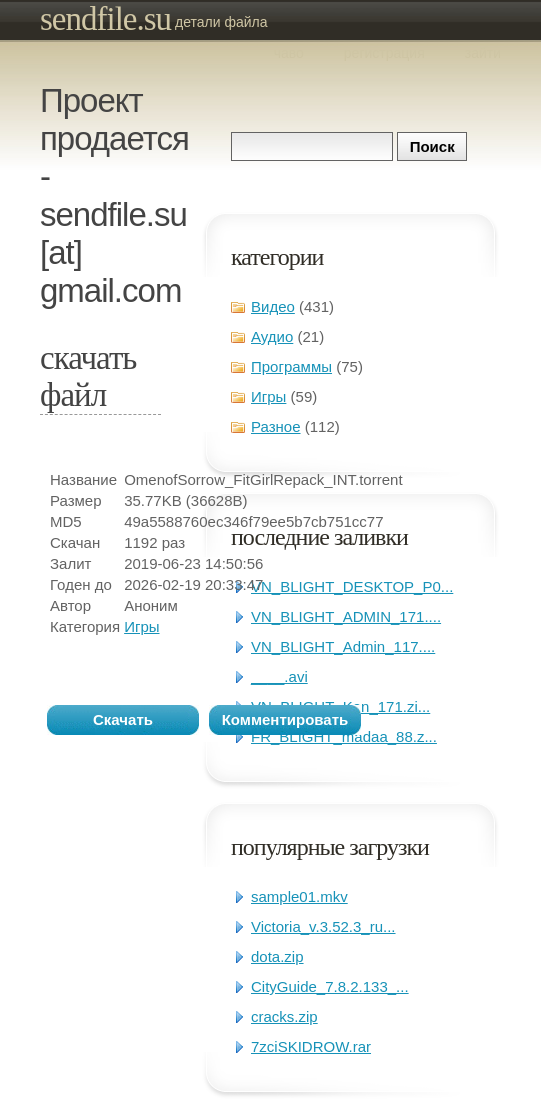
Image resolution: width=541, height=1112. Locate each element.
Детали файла (221, 22)
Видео (273, 306)
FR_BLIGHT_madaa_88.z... (344, 736)
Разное (276, 426)
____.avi (279, 676)
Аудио (272, 336)
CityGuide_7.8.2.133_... (330, 986)
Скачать (123, 719)
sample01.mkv (299, 896)
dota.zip (277, 956)
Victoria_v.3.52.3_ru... (323, 926)
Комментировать (285, 719)
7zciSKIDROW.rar (311, 1046)
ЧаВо (289, 53)
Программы (291, 366)
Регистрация (384, 53)
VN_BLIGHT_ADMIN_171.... (346, 616)
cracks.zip (284, 1016)
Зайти (483, 53)
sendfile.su (105, 19)
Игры (268, 396)
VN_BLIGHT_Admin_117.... (343, 646)
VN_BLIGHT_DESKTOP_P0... (352, 586)
